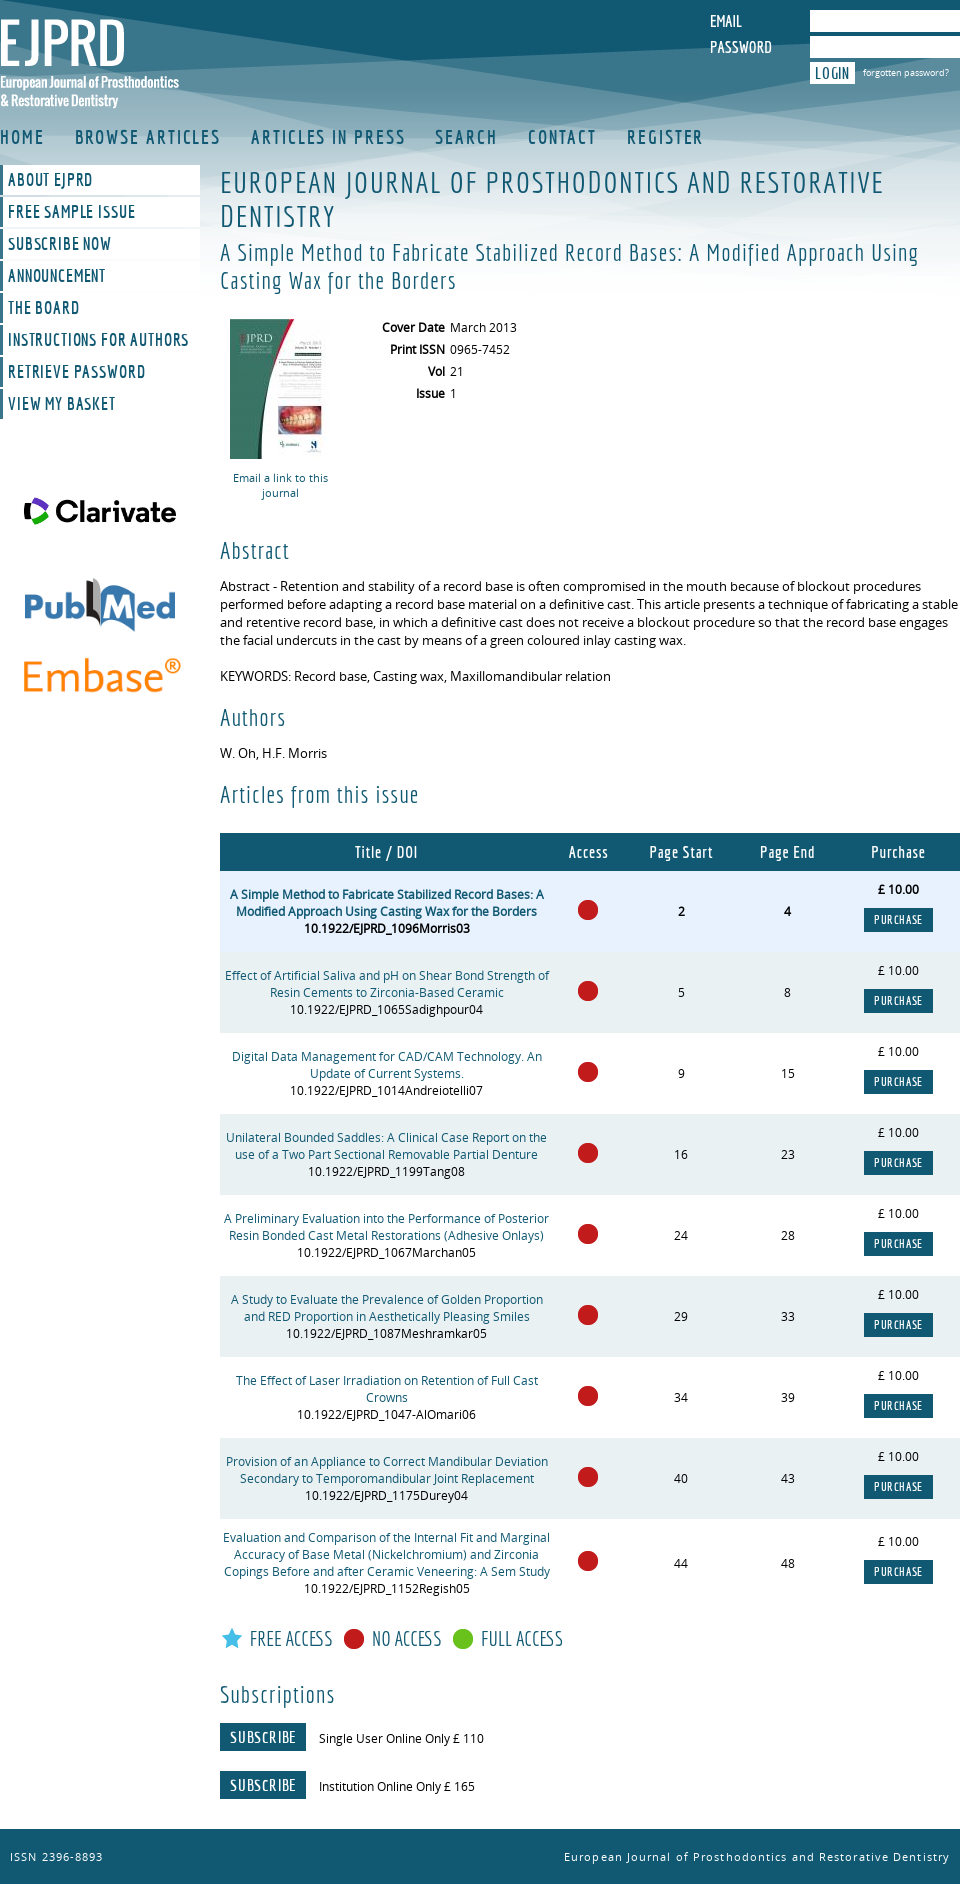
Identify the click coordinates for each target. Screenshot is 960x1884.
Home (22, 137)
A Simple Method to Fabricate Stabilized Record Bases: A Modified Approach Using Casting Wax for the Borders (387, 903)
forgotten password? (906, 72)
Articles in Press (328, 137)
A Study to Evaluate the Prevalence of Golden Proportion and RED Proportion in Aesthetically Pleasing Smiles (387, 1308)
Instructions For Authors (98, 340)
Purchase (898, 920)
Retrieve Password (76, 372)
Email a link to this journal (280, 485)
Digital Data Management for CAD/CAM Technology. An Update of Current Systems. (387, 1065)
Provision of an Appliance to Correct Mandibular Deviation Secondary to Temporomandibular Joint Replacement (387, 1470)
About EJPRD (50, 180)
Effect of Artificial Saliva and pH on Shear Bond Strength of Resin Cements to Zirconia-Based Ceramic (387, 984)
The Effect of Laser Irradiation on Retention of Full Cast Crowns (387, 1389)
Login (832, 73)
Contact (562, 137)
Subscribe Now (60, 244)
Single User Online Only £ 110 (401, 1738)
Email (726, 21)
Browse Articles (148, 137)
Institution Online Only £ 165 (397, 1786)
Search (466, 137)
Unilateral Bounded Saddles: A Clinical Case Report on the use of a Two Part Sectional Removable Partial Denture (386, 1146)
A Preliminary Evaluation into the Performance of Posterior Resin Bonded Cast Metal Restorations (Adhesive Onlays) (386, 1227)
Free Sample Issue (71, 212)
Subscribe (263, 1737)
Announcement (57, 276)
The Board (44, 308)
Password (741, 47)
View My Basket (62, 404)
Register (665, 137)
